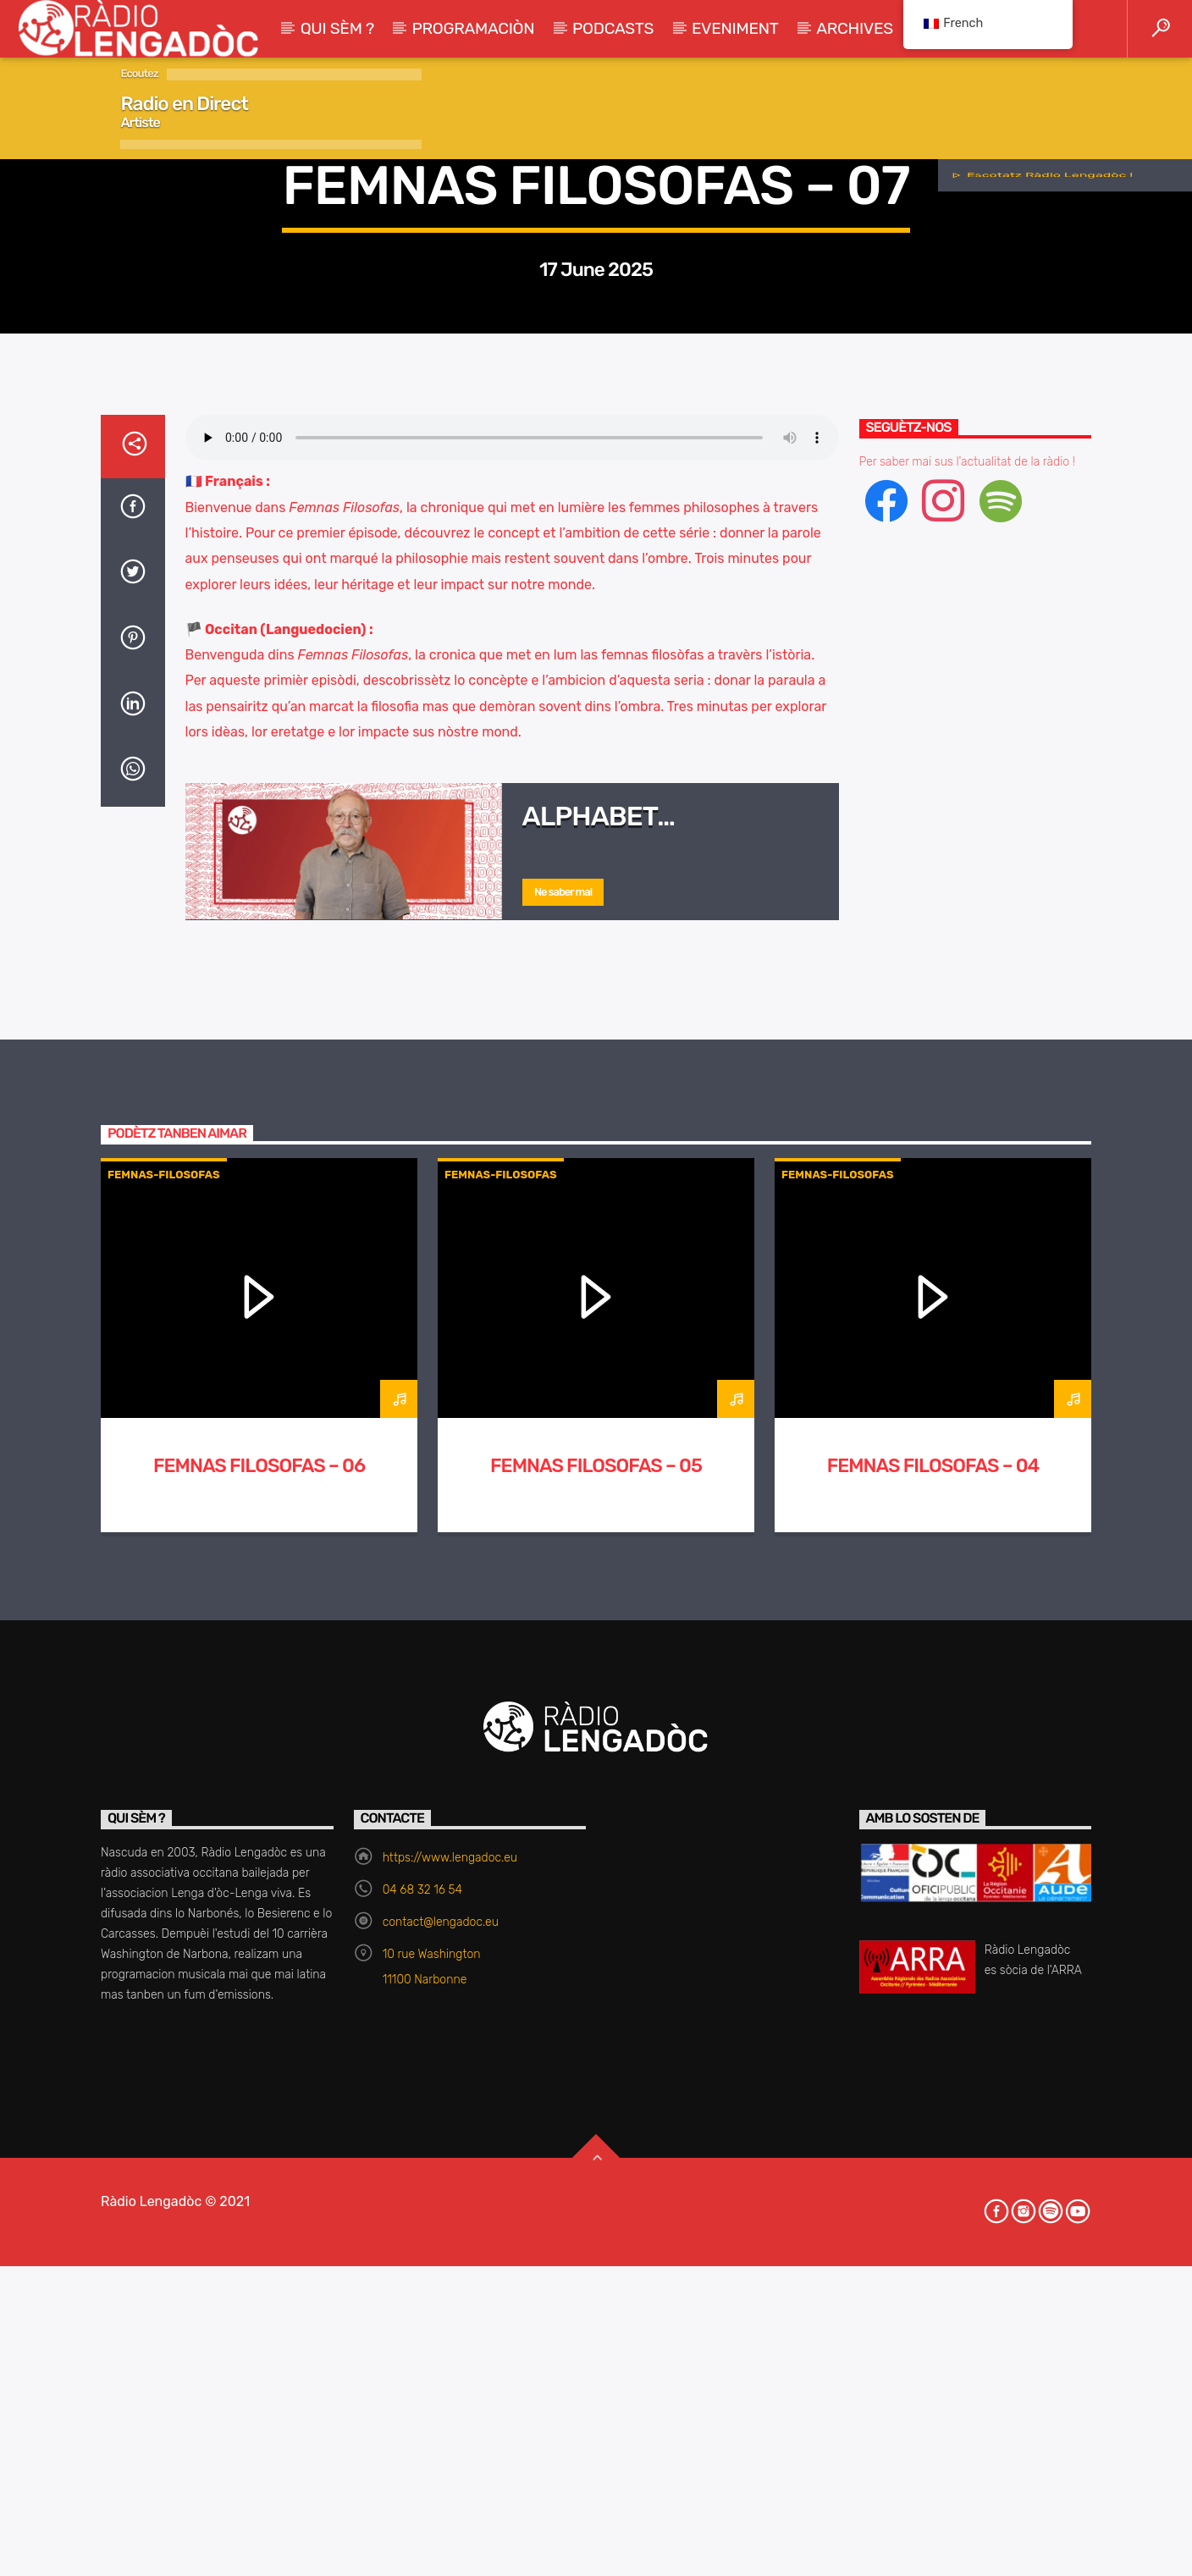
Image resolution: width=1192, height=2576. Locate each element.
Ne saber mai (563, 1564)
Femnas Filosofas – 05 (596, 2138)
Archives (854, 28)
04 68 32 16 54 (422, 2563)
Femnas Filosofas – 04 (933, 2138)
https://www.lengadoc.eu (450, 2531)
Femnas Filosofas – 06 (259, 2138)
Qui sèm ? (337, 28)
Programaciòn (473, 28)
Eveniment (735, 28)
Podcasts (613, 28)
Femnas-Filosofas (595, 489)
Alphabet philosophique (625, 1503)
